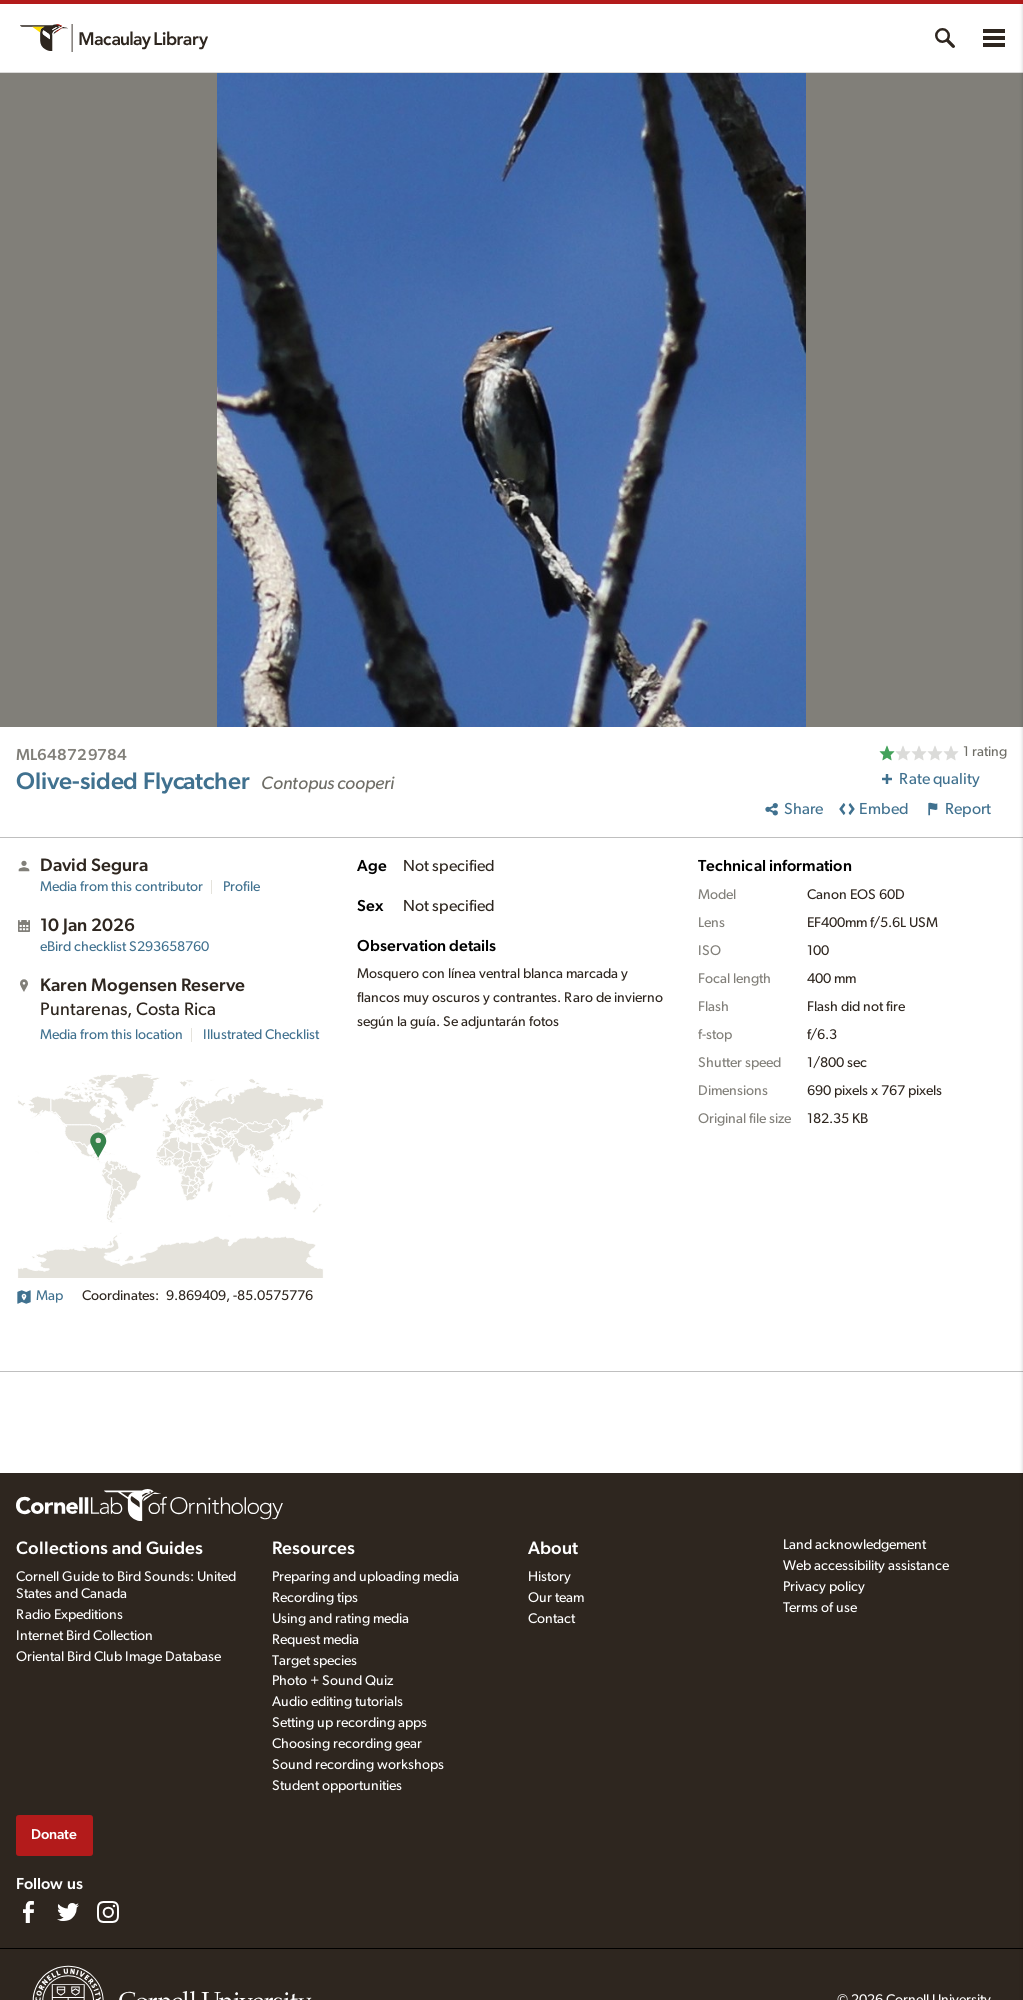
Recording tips (315, 1598)
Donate (54, 1834)
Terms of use (820, 1608)
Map (39, 1296)
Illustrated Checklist (261, 1035)
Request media (315, 1640)
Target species (314, 1661)
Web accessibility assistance (866, 1566)
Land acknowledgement (854, 1545)
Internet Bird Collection (84, 1636)
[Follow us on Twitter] (68, 1912)
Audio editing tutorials (337, 1702)
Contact (551, 1619)
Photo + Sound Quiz (332, 1681)
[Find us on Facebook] (28, 1912)
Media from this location (111, 1035)
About (553, 1549)
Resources (313, 1549)
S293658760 (124, 947)
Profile (241, 887)
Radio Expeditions (69, 1615)
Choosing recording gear (347, 1744)
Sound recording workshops (358, 1765)
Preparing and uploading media (365, 1577)
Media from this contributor (121, 887)
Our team (556, 1598)
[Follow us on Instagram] (108, 1912)
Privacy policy (824, 1587)
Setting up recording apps (349, 1723)
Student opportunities (337, 1786)
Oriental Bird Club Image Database (118, 1657)
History (549, 1577)
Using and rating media (340, 1619)
